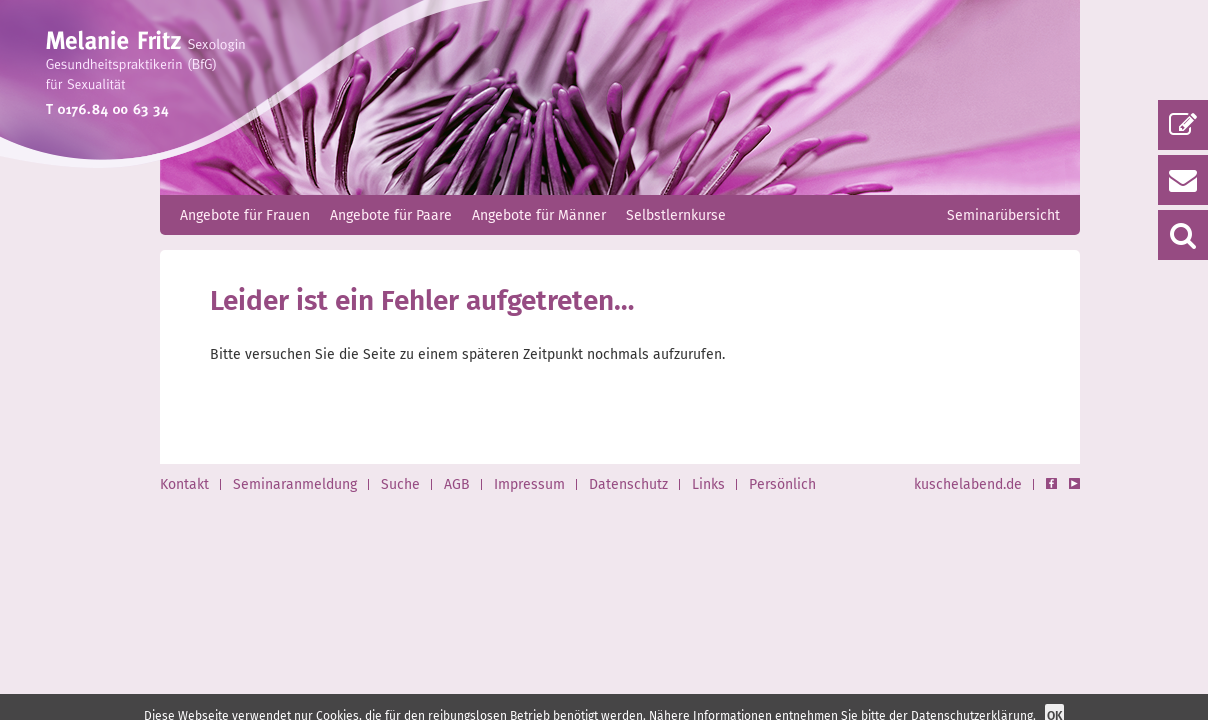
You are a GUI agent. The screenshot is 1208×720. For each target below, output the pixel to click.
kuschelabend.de (968, 484)
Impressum (529, 484)
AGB (457, 484)
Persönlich (782, 484)
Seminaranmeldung (295, 484)
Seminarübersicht (1003, 215)
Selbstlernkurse (676, 215)
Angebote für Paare (391, 215)
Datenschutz (628, 484)
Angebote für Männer (539, 215)
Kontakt (184, 484)
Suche (400, 484)
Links (708, 484)
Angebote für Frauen (245, 215)
